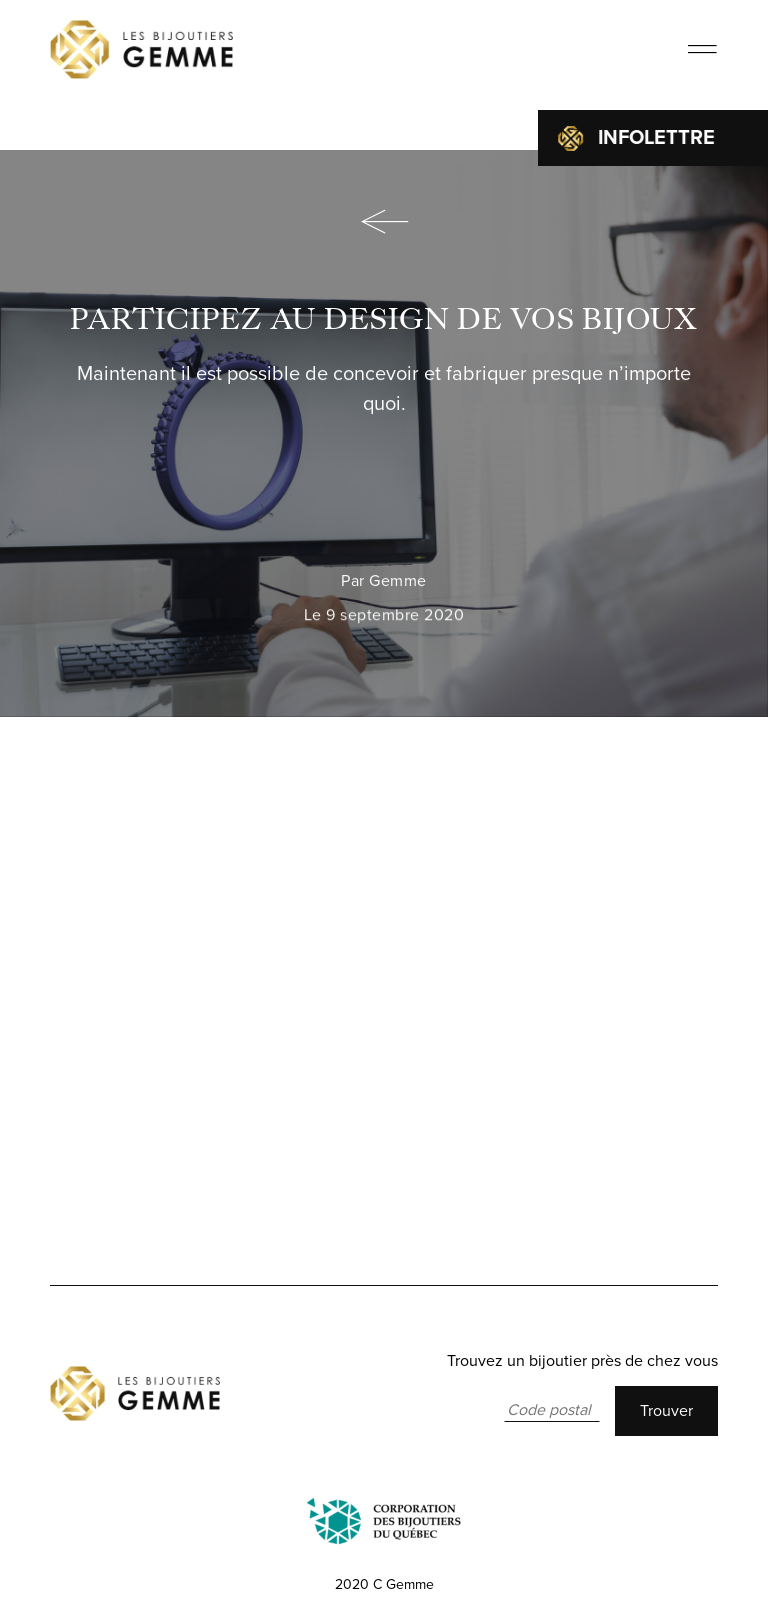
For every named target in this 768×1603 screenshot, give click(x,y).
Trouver (666, 1411)
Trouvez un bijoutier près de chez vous (582, 1361)
